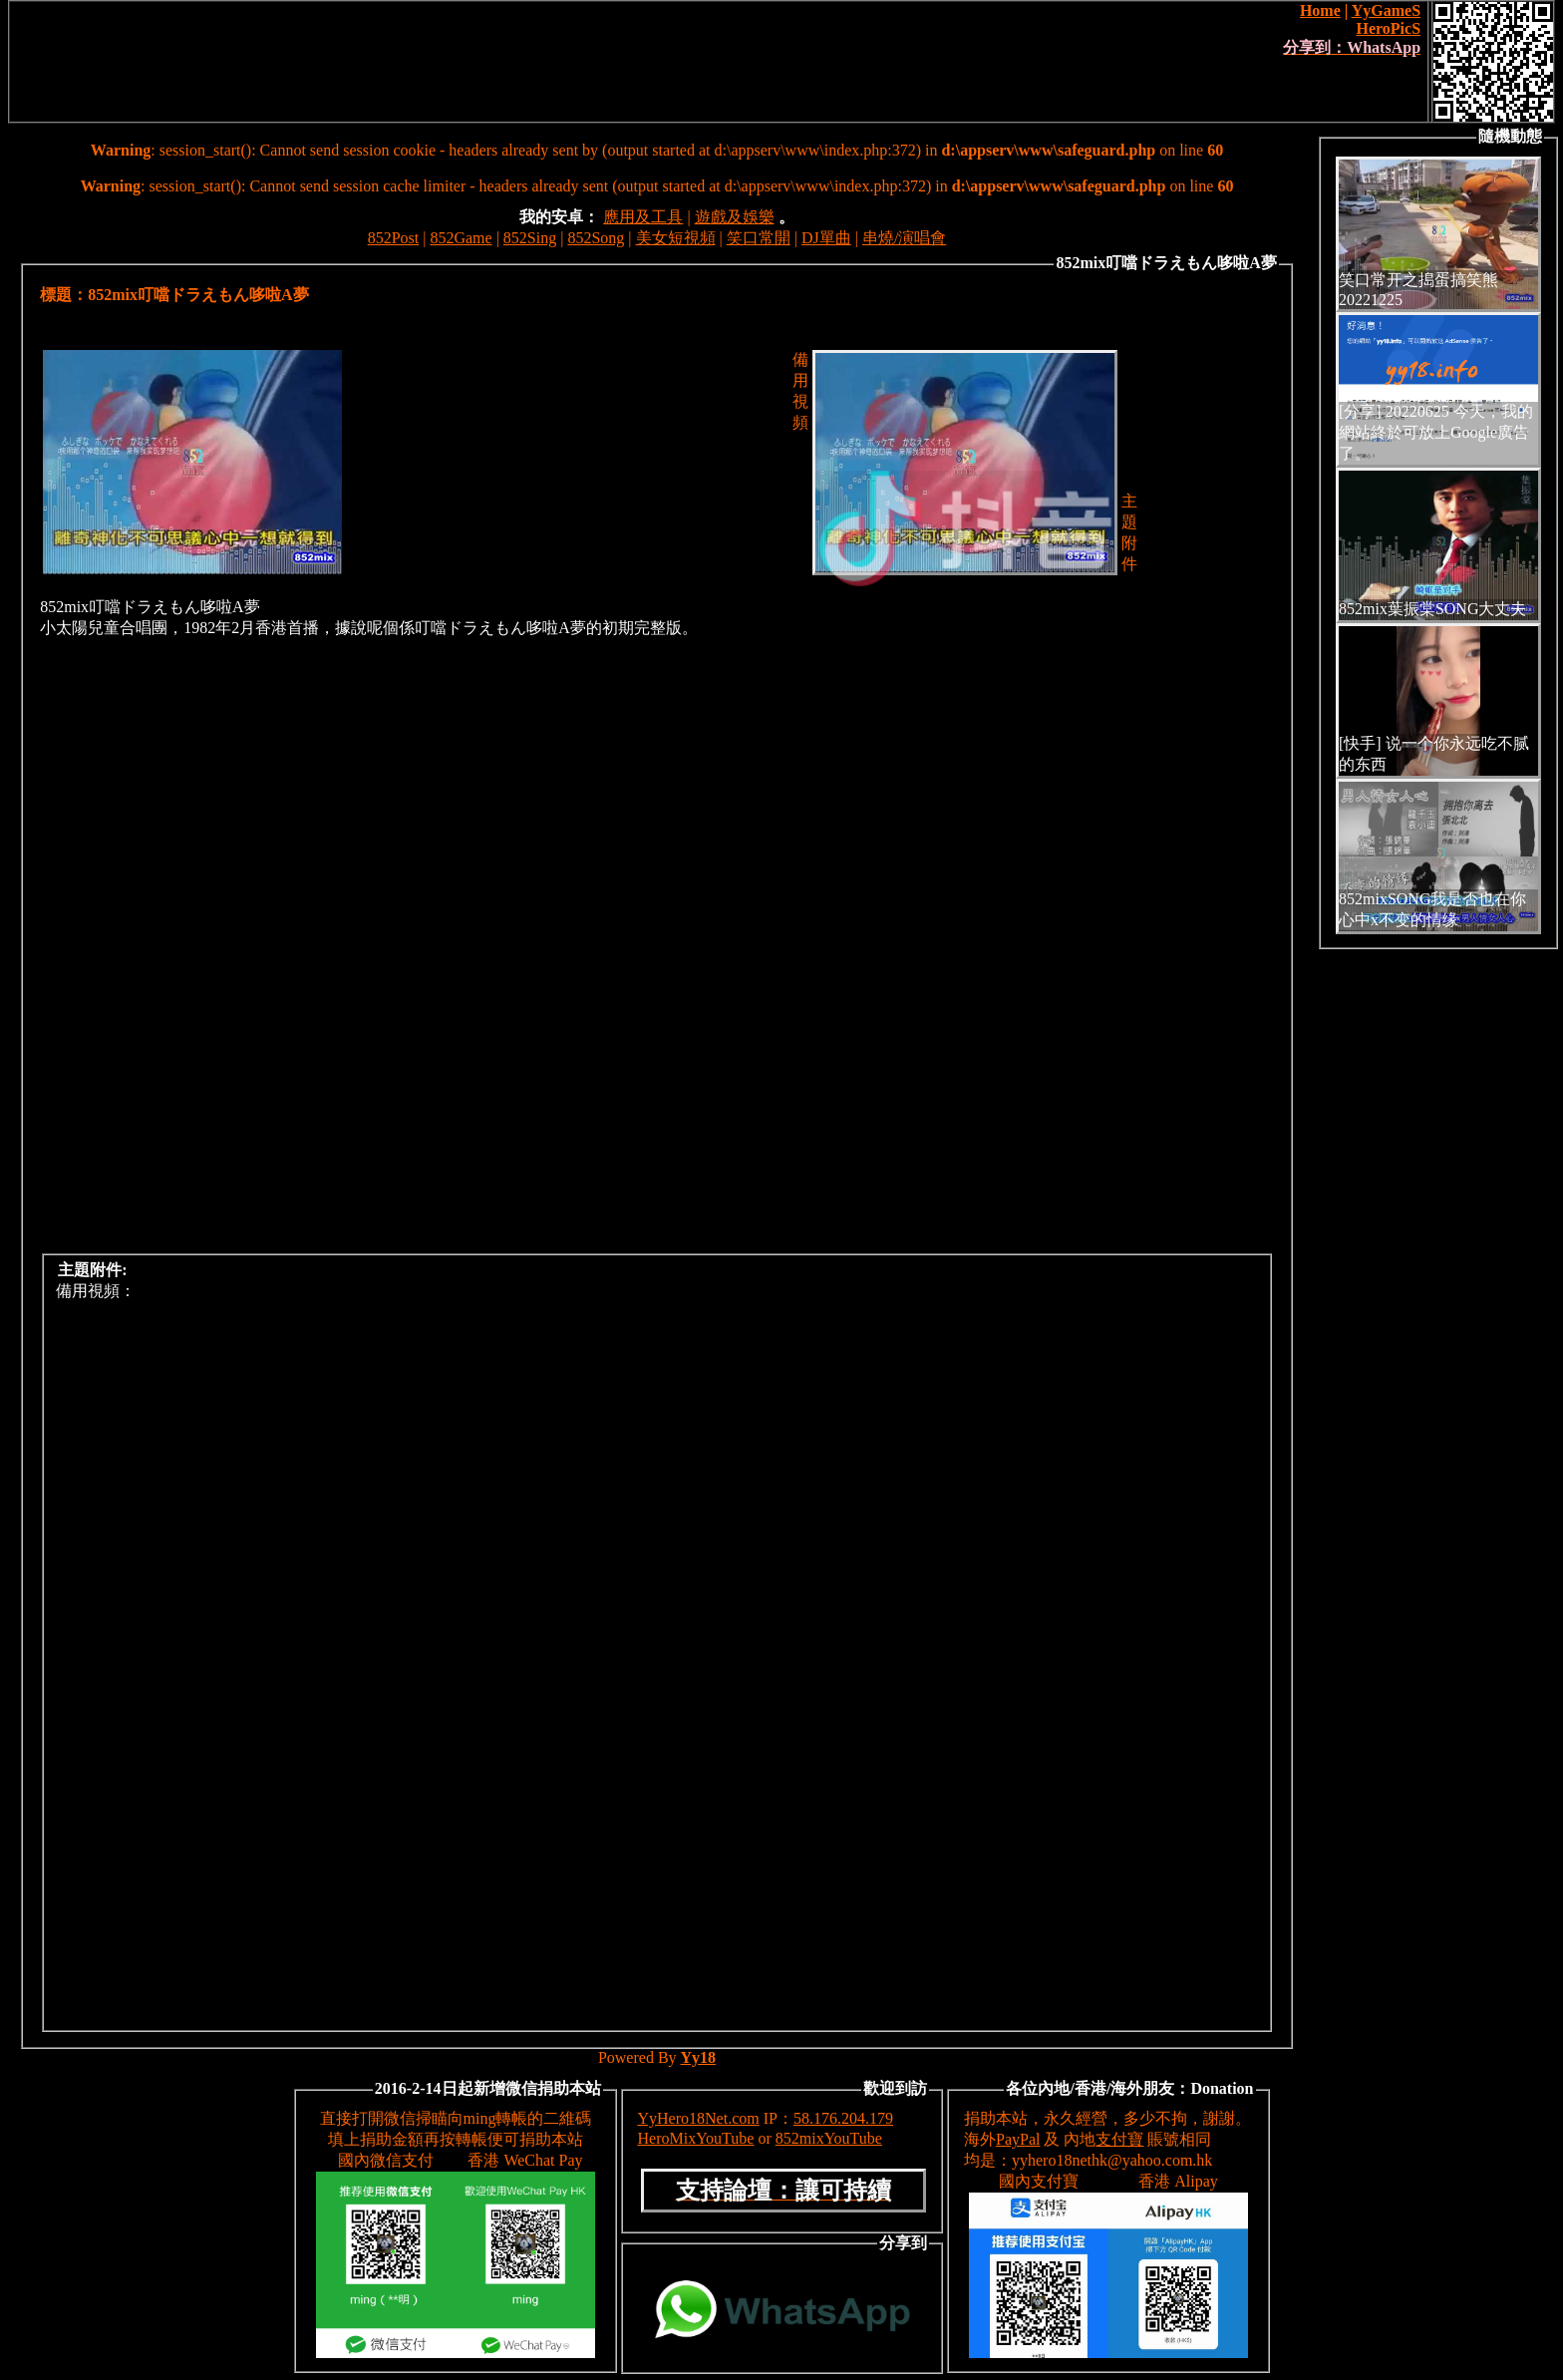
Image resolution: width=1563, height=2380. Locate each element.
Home (1320, 10)
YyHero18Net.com (699, 2118)
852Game (460, 237)
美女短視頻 (676, 237)
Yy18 (699, 2057)
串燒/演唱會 (904, 237)
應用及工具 (643, 216)
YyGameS (1386, 10)
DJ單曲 (826, 237)
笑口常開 (758, 237)
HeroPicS (1388, 28)
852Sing (529, 237)
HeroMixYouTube (696, 2138)
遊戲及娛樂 (735, 216)
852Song (595, 237)
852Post (394, 237)
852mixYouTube (829, 2138)
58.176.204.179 (843, 2118)
